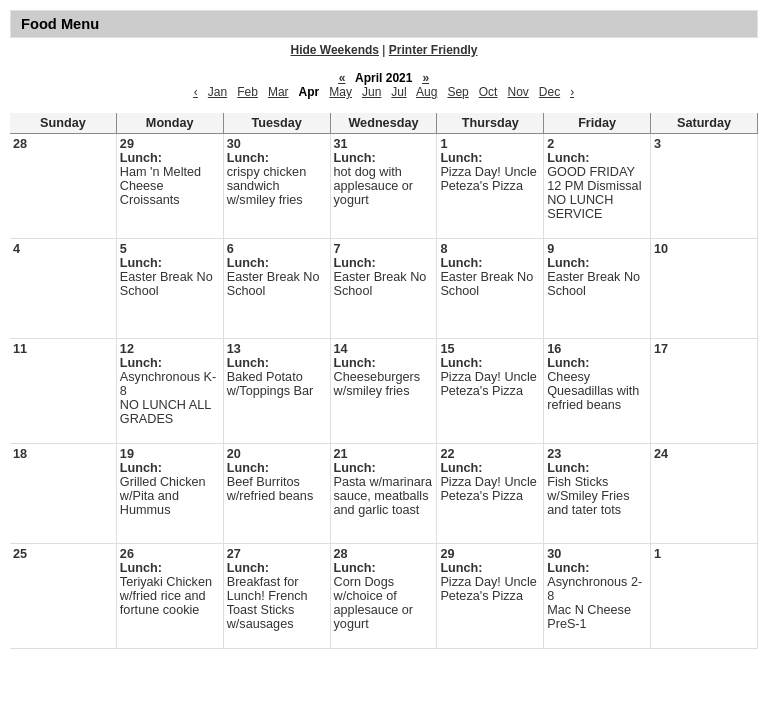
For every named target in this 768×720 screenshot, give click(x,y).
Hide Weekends (335, 50)
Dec (549, 92)
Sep (457, 92)
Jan (217, 92)
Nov (517, 92)
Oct (488, 92)
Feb (247, 92)
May (340, 92)
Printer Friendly (433, 50)
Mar (278, 92)
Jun (371, 92)
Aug (426, 92)
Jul (398, 92)
